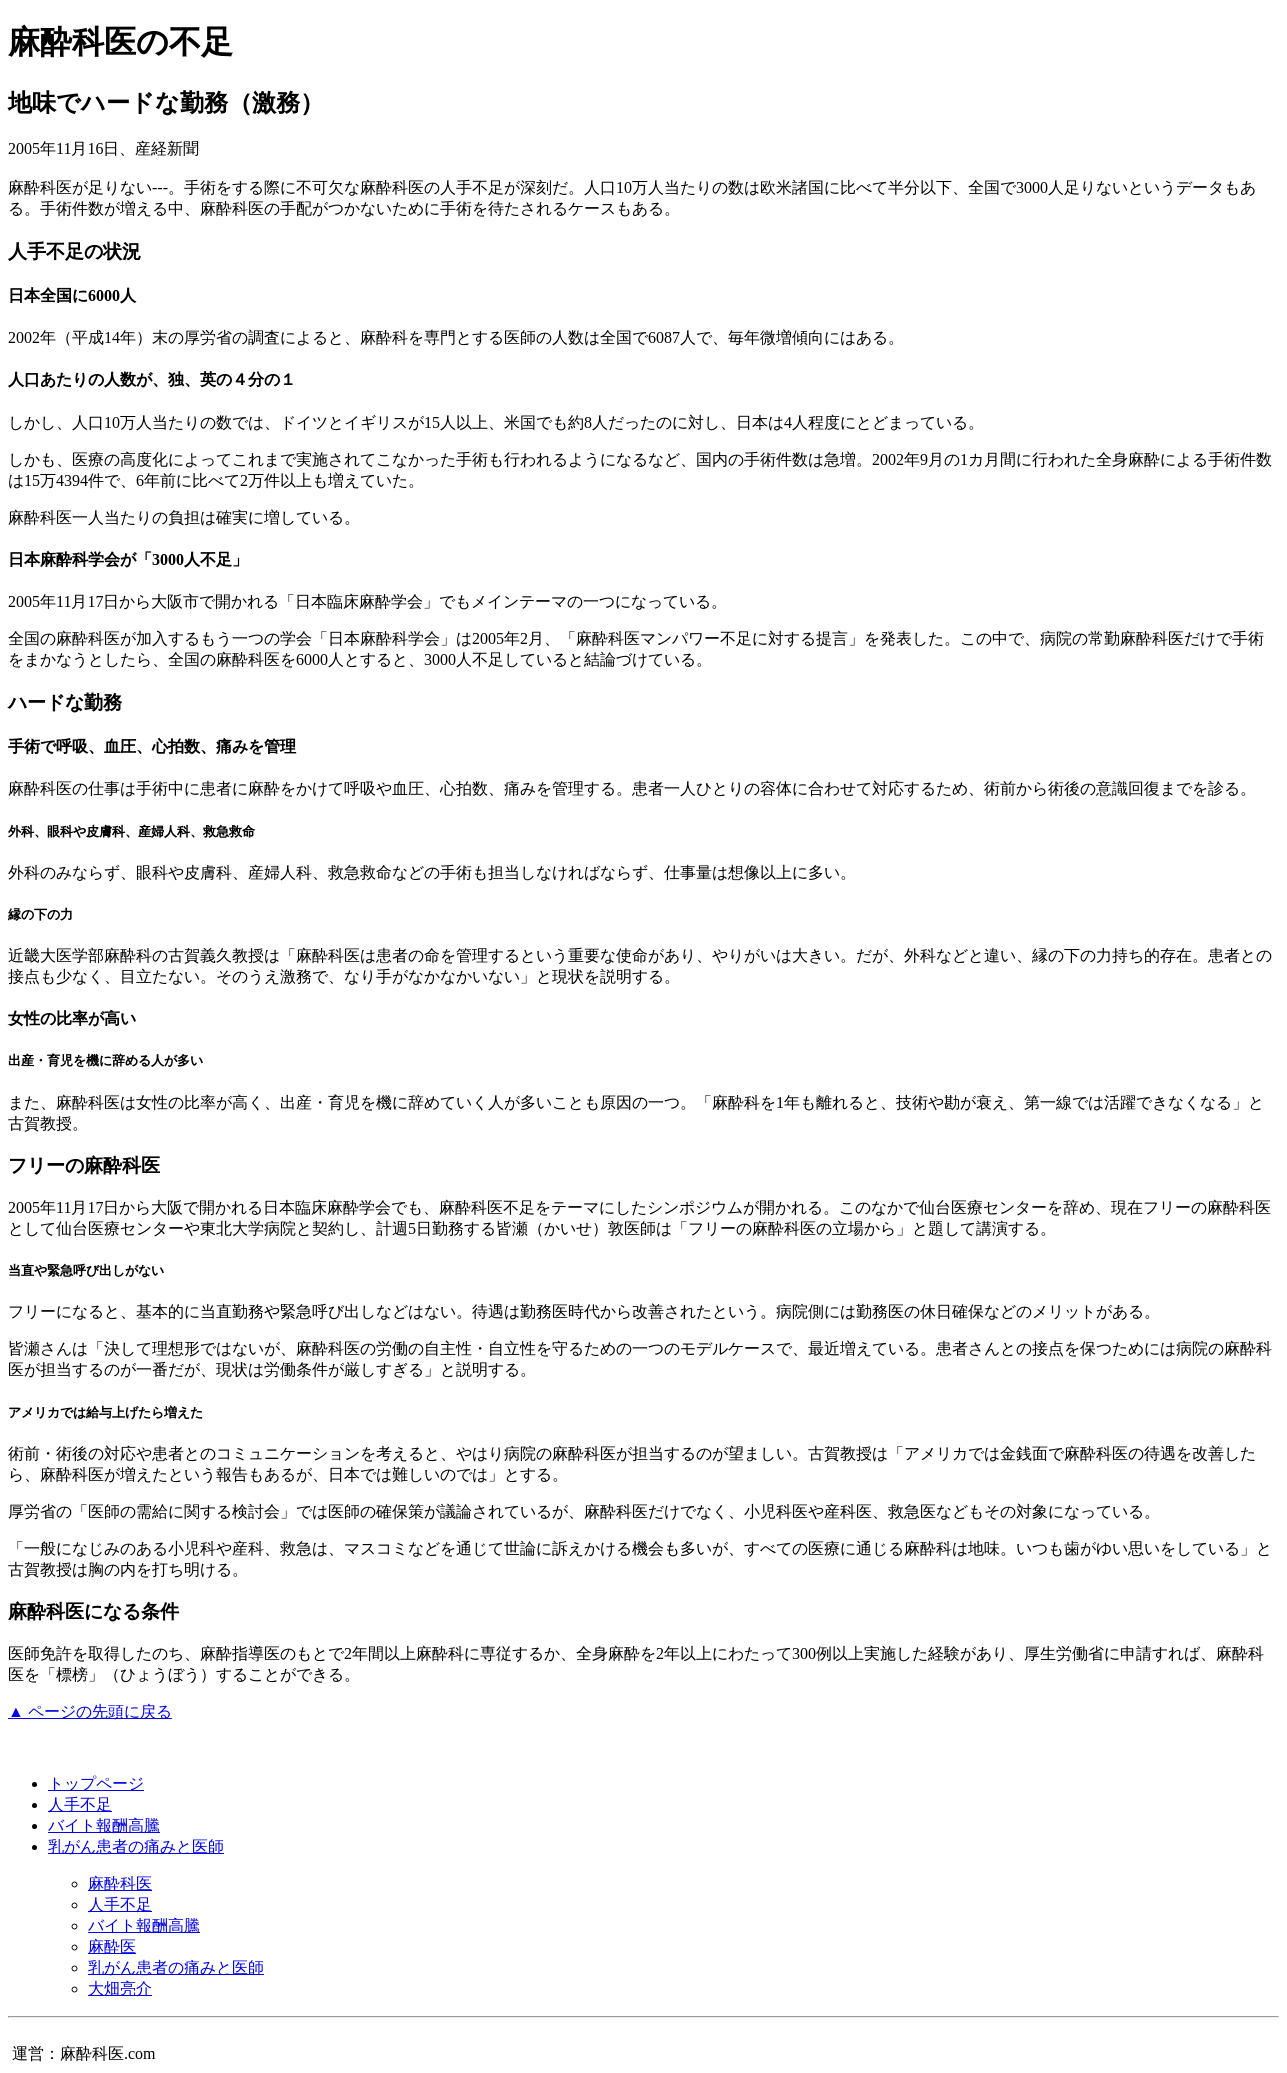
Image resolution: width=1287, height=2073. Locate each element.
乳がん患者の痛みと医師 (136, 1846)
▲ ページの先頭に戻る (90, 1711)
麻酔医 (112, 1946)
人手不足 (80, 1804)
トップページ (96, 1783)
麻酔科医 (120, 1883)
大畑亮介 (120, 1988)
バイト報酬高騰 (104, 1825)
